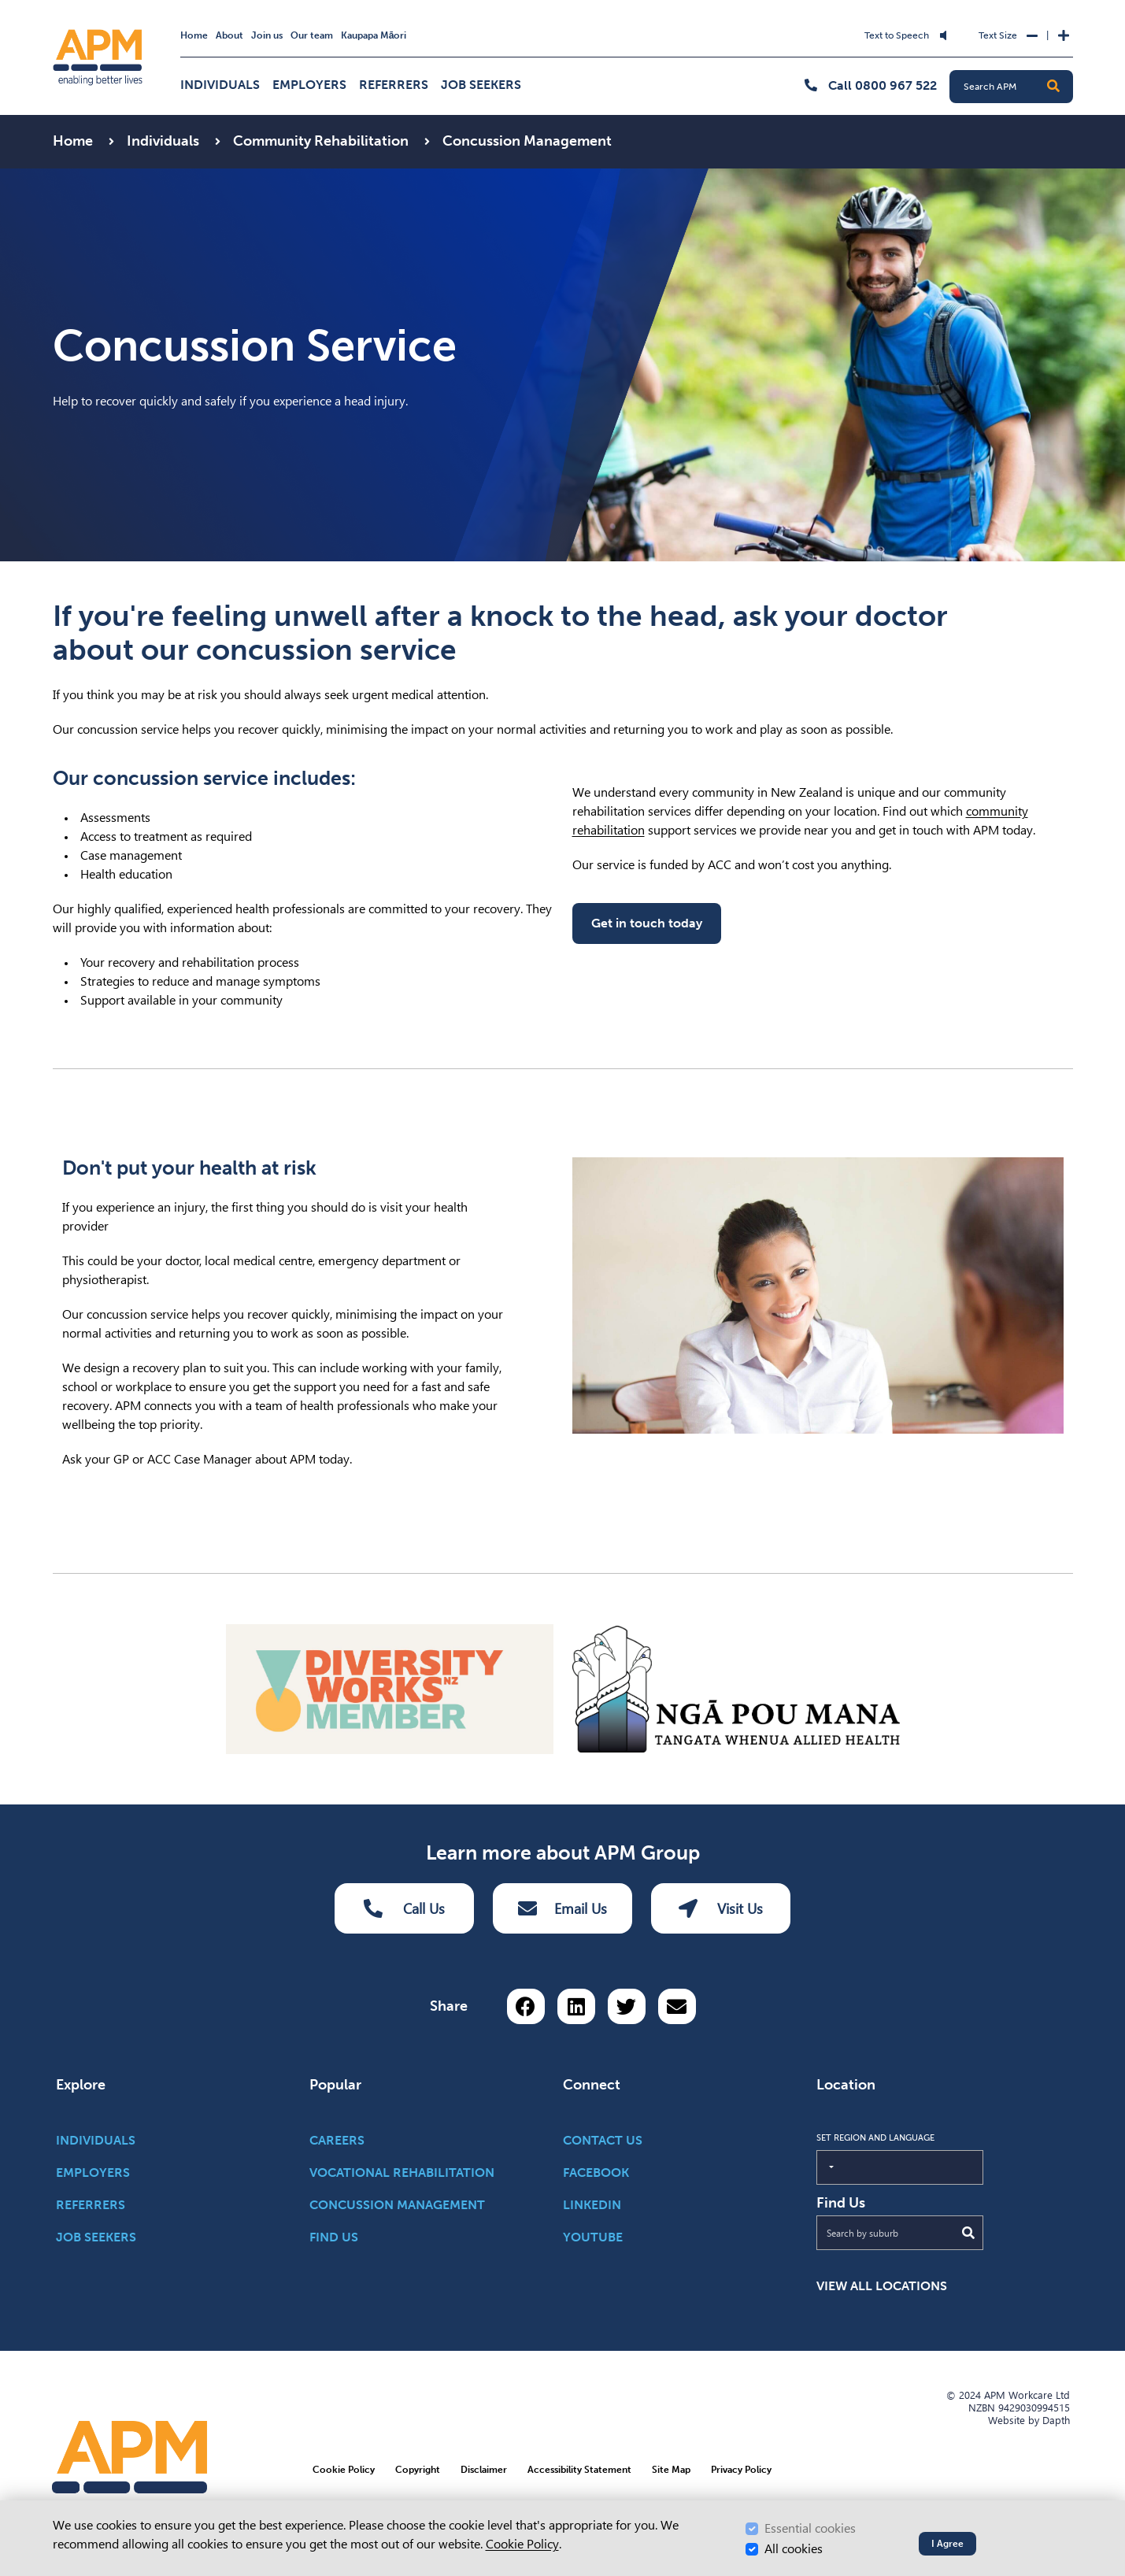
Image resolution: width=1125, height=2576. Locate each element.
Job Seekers (481, 84)
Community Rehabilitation (322, 141)
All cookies (793, 2548)
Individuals (220, 84)
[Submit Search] (968, 2232)
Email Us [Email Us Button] (562, 1908)
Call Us (405, 1908)
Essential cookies (810, 2528)
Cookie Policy (522, 2544)
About (229, 35)
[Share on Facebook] (526, 2006)
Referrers (393, 84)
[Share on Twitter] (627, 2006)
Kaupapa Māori (374, 35)
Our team (312, 35)
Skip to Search (409, 25)
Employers (309, 84)
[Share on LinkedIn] (576, 2006)
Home (194, 35)
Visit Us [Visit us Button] (721, 1908)
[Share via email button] (677, 2006)
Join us (267, 35)
